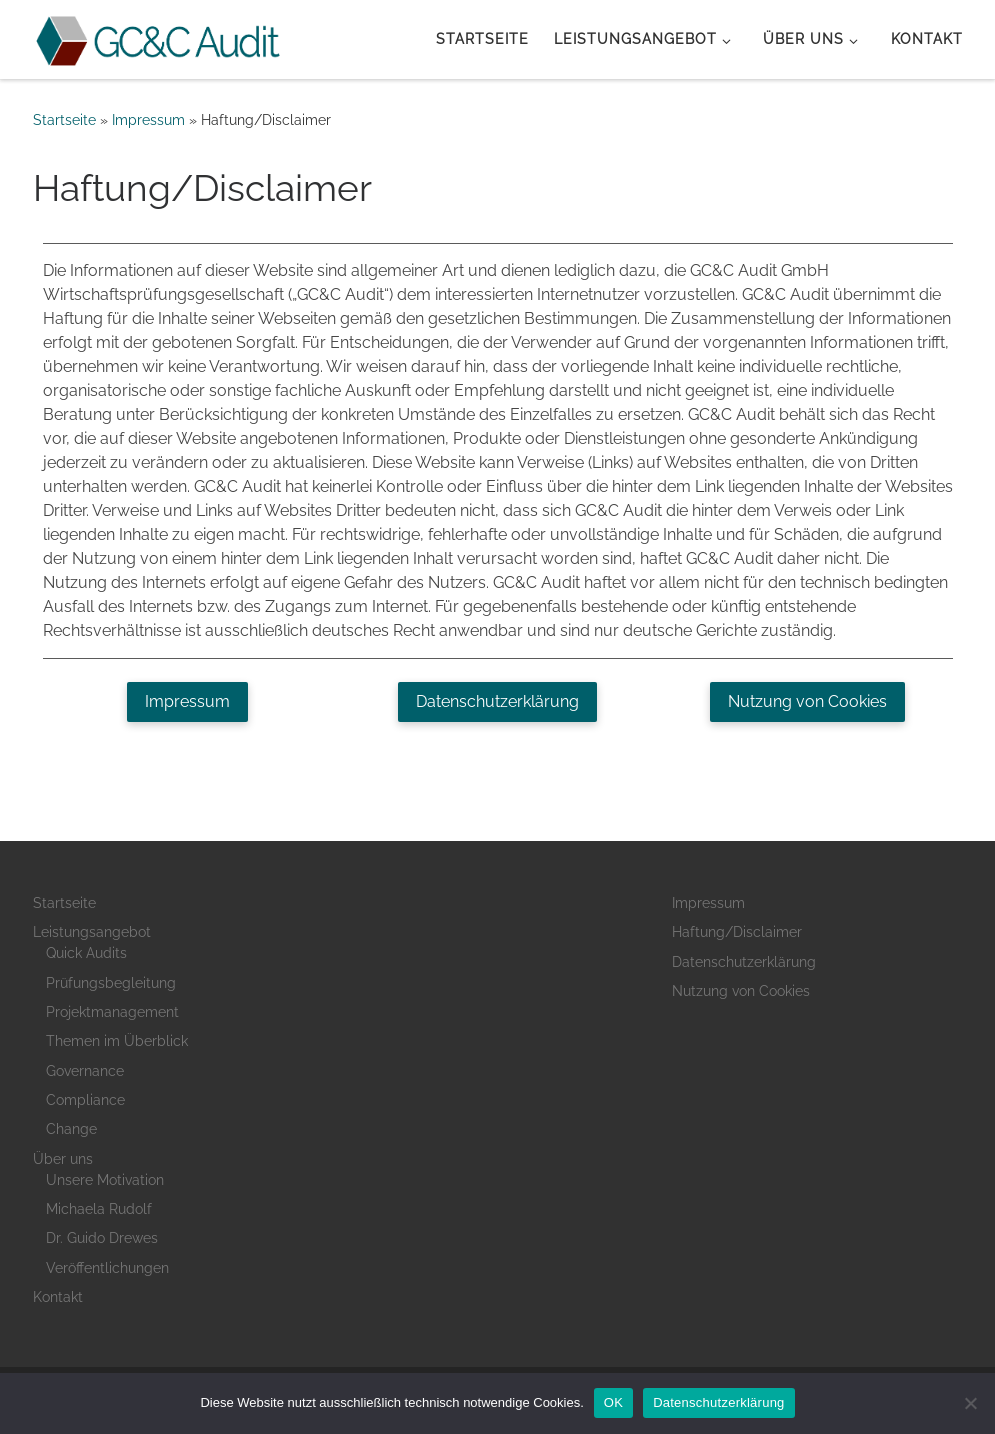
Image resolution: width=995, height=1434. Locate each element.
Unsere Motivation (105, 1180)
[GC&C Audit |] (158, 37)
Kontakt (58, 1297)
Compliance (85, 1100)
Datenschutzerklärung (744, 962)
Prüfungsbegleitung (111, 983)
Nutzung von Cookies (741, 991)
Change (71, 1129)
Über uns (63, 1159)
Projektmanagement (112, 1012)
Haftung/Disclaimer (737, 932)
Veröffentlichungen (107, 1268)
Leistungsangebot (92, 932)
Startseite (64, 120)
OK (613, 1402)
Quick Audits (86, 953)
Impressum (148, 120)
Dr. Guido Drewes (102, 1238)
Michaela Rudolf (99, 1209)
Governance (85, 1071)
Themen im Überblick (117, 1041)
